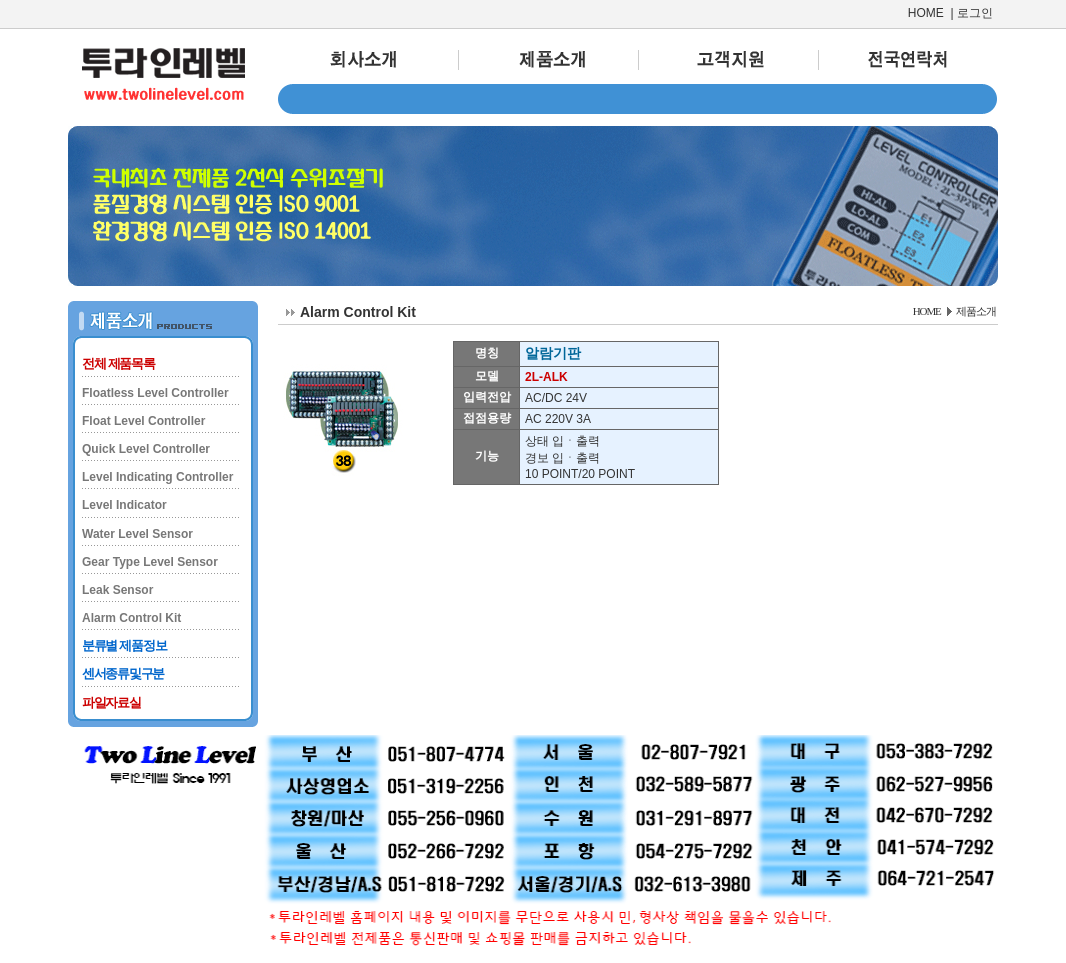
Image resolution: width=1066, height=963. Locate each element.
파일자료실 (111, 702)
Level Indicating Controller (157, 477)
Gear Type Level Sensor (150, 562)
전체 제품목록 (118, 363)
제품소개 (976, 311)
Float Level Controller (143, 421)
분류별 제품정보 (124, 645)
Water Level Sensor (137, 534)
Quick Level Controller (146, 449)
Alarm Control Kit (131, 618)
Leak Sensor (117, 590)
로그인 (975, 13)
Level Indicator (124, 505)
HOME (926, 13)
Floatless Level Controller (155, 393)
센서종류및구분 (123, 673)
